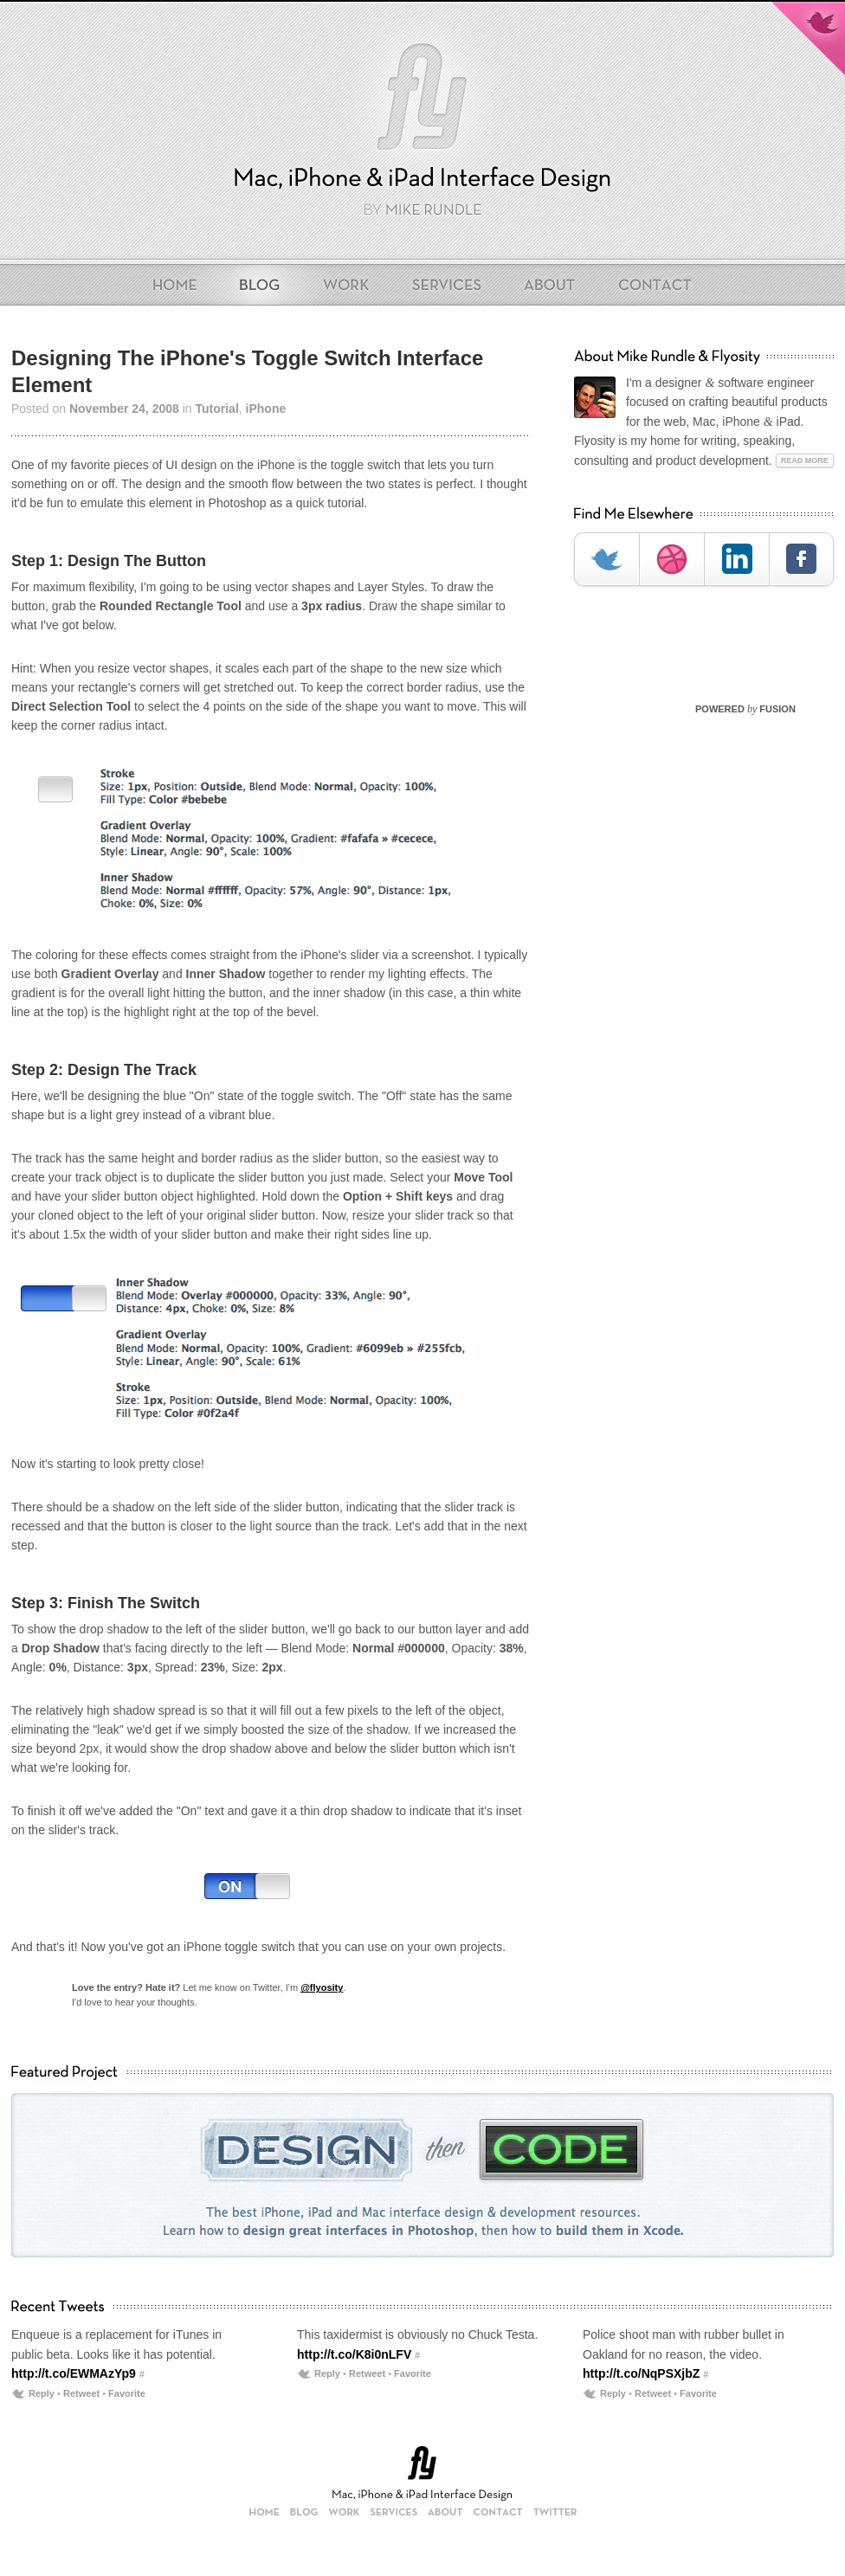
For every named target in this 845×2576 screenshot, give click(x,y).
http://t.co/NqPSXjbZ (641, 2373)
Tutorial (216, 408)
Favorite (126, 2393)
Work (347, 284)
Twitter (606, 559)
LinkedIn (736, 559)
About (550, 284)
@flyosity (321, 1987)
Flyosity (422, 101)
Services (446, 284)
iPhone (266, 408)
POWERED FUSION (745, 709)
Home (180, 284)
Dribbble (671, 559)
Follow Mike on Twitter (808, 37)
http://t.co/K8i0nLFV (354, 2354)
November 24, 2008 (124, 408)
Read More (805, 460)
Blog (260, 284)
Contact (649, 284)
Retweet (81, 2393)
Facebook (801, 559)
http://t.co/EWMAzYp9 (73, 2373)
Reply (42, 2393)
